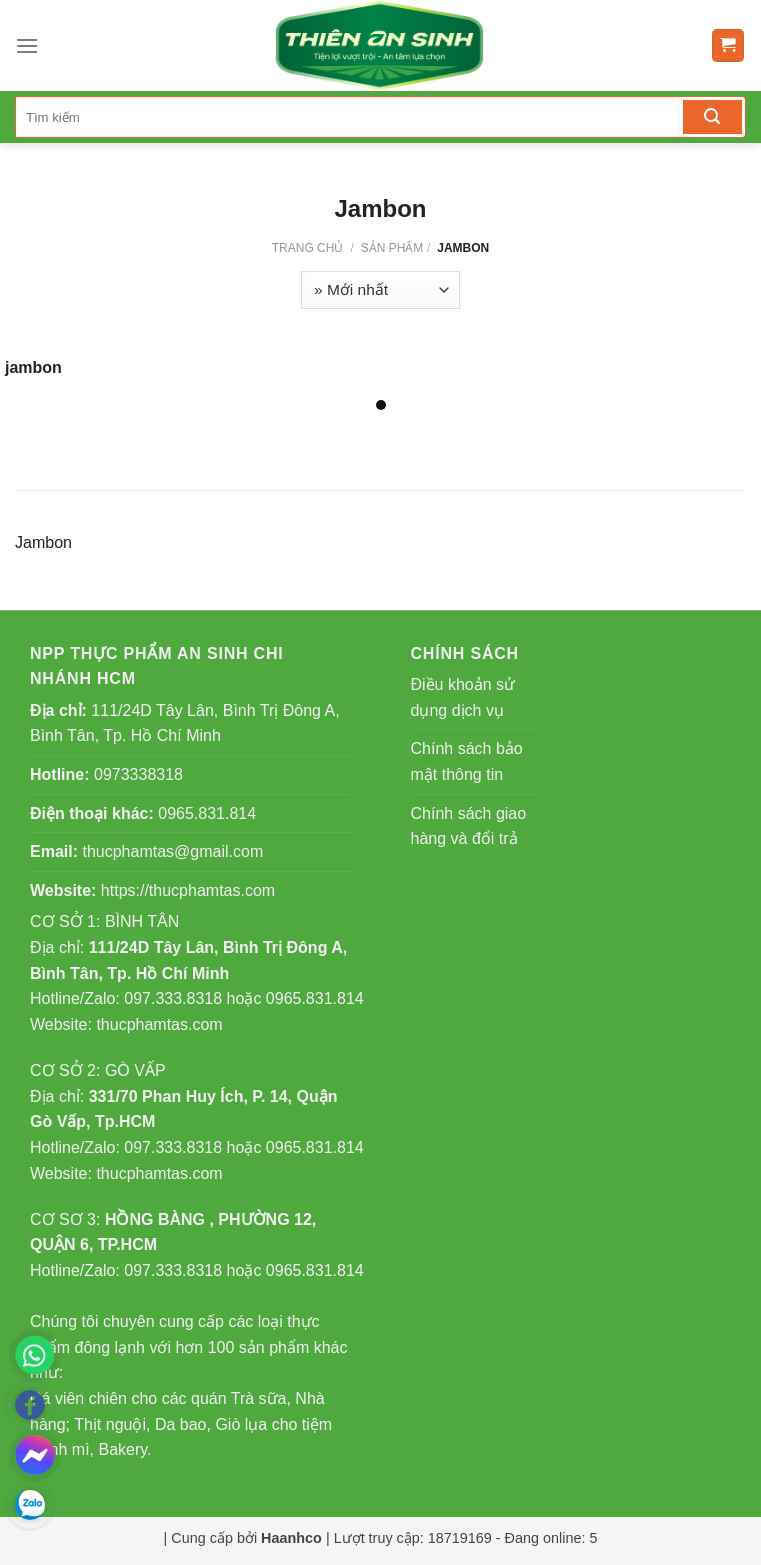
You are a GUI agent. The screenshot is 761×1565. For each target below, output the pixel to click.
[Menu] (27, 45)
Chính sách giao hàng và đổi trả (469, 826)
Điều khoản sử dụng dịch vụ (463, 697)
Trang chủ (308, 248)
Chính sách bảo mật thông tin (467, 761)
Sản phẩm (392, 248)
